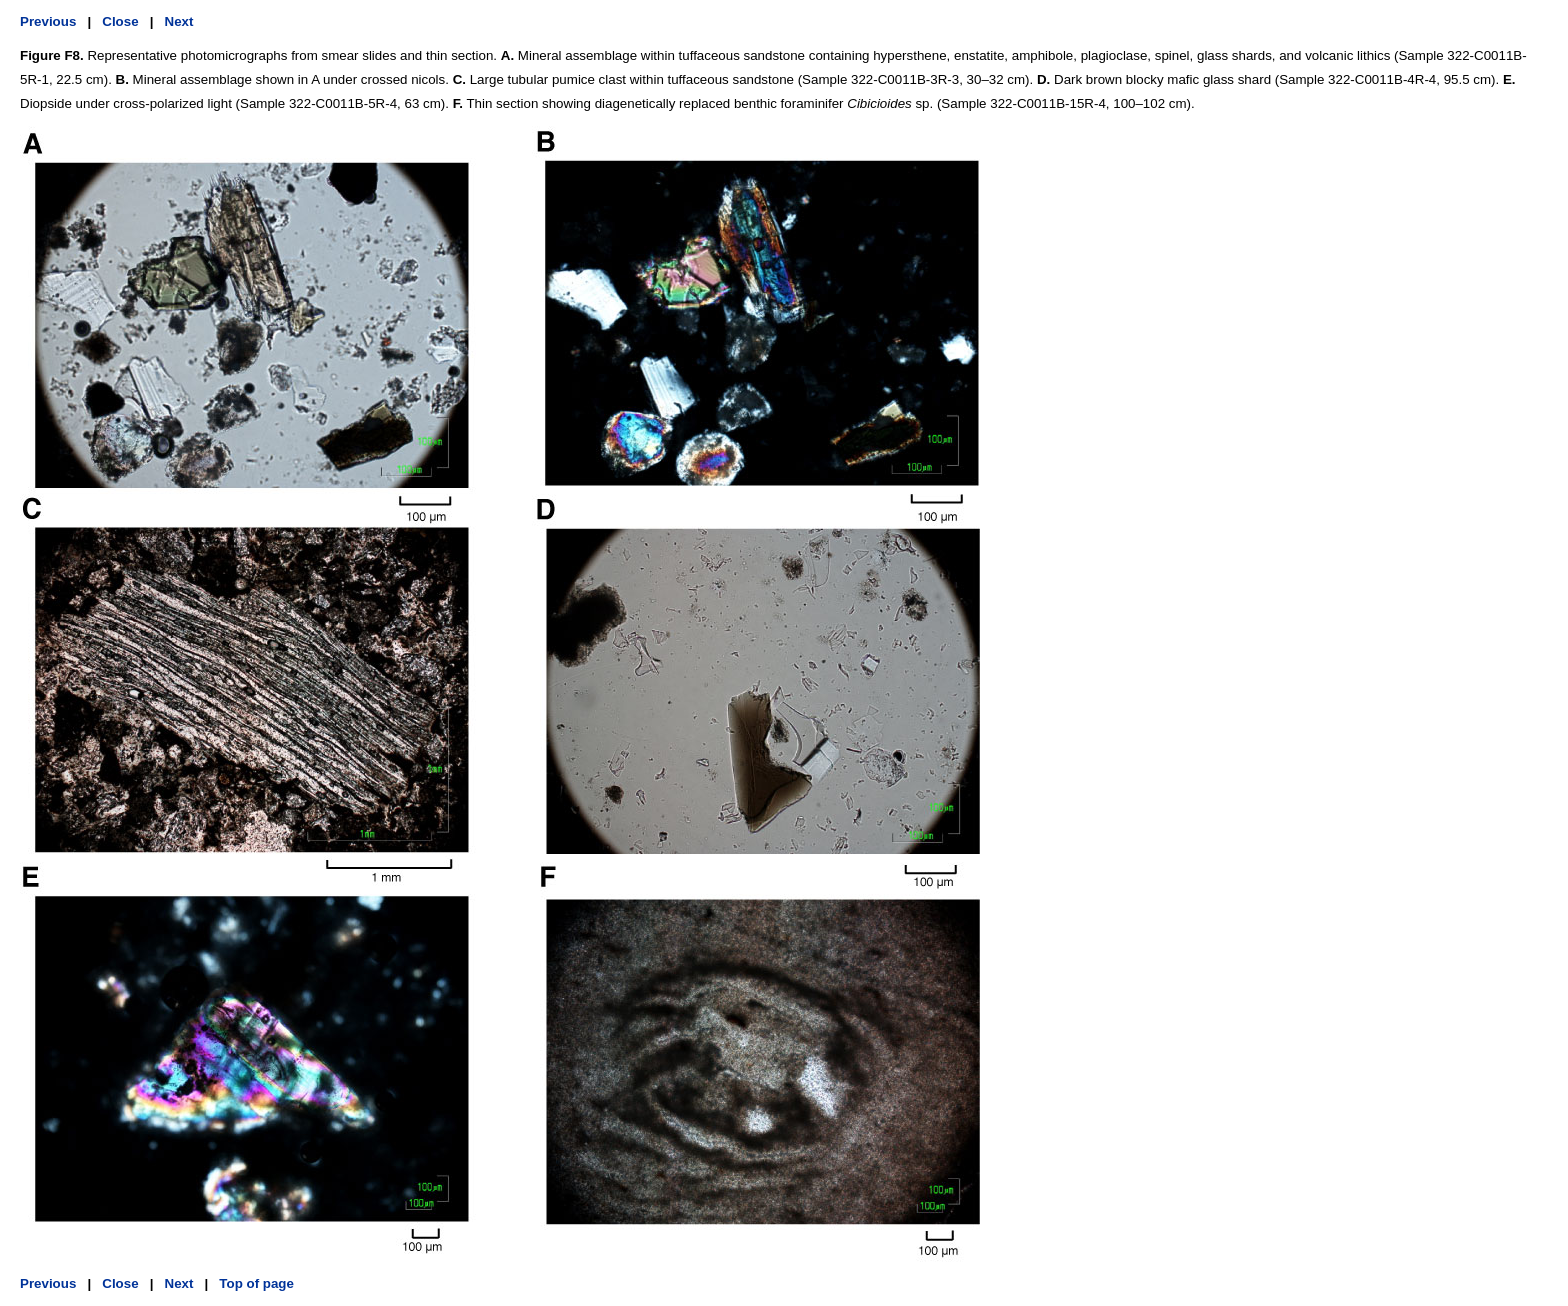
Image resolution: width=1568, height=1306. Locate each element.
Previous (48, 21)
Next (179, 21)
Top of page (256, 1283)
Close (120, 21)
